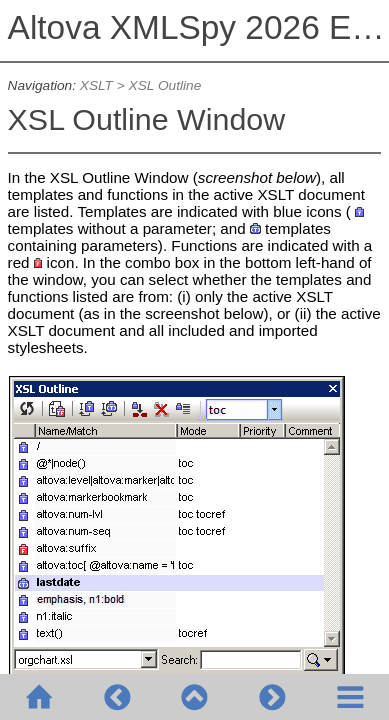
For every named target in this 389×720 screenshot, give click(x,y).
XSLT (96, 85)
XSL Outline (165, 85)
